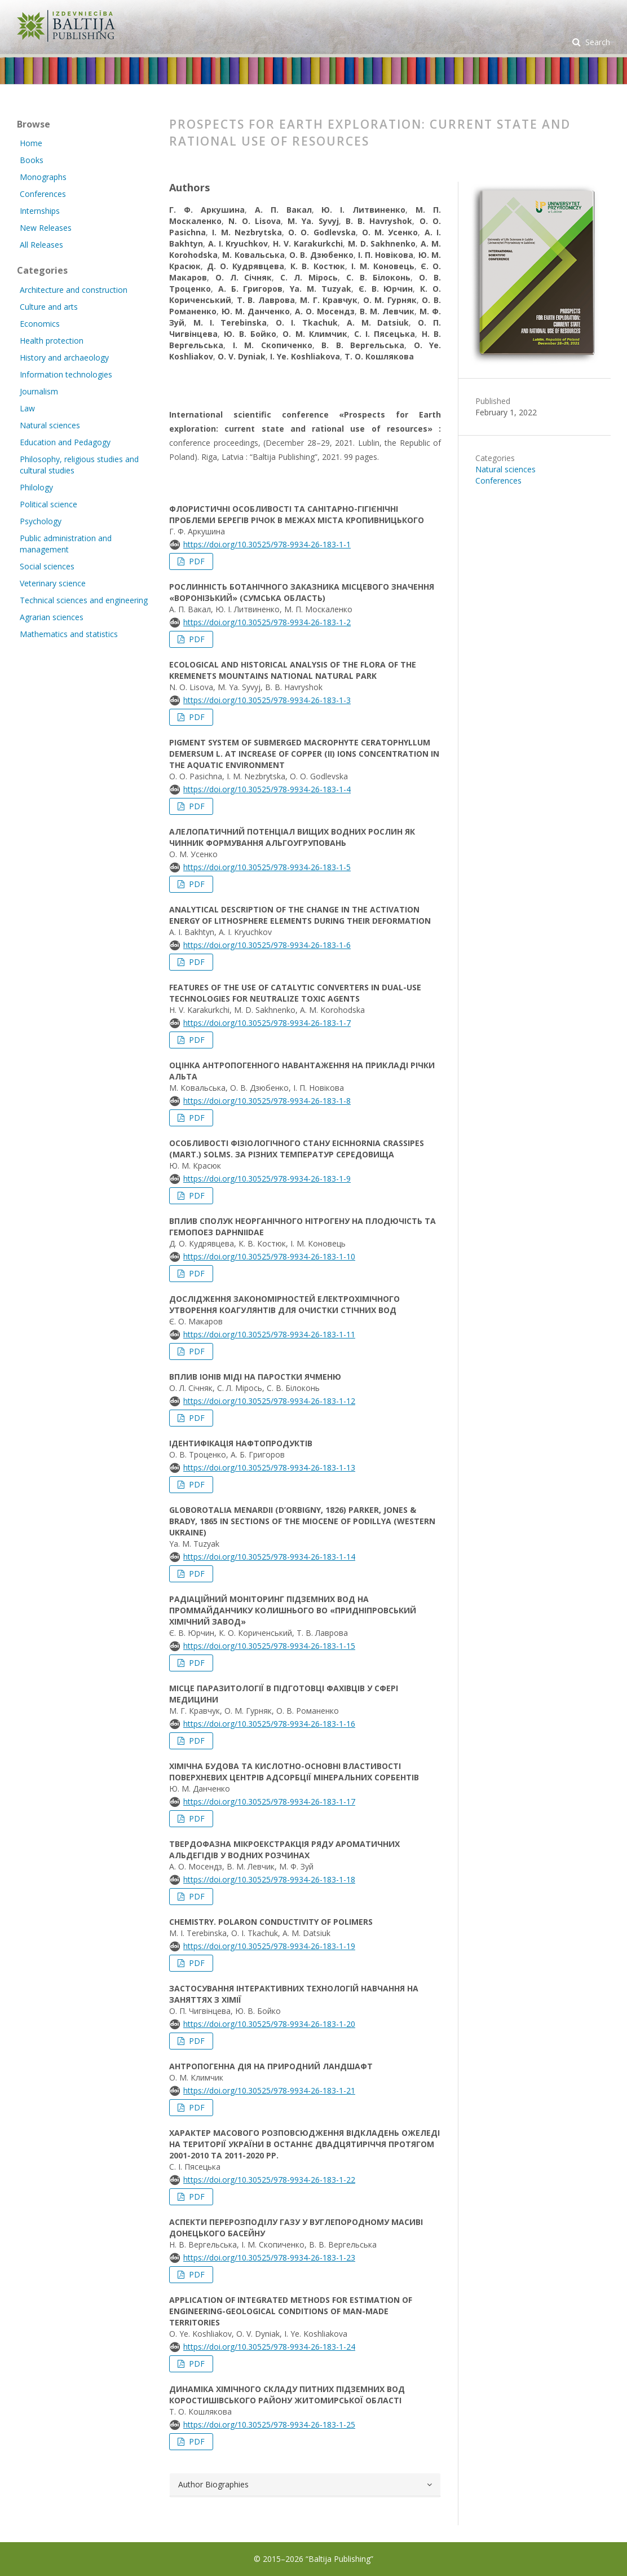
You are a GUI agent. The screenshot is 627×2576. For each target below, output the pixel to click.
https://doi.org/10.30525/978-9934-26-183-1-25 (269, 2424)
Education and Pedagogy (65, 442)
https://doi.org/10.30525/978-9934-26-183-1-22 (269, 2179)
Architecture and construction (73, 289)
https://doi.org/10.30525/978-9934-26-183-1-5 (267, 867)
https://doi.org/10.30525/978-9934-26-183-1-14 (269, 1556)
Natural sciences (505, 469)
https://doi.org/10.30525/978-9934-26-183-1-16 (269, 1723)
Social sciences (47, 566)
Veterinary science (53, 583)
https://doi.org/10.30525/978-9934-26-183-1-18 (269, 1879)
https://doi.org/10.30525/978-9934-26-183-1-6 (267, 945)
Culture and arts (49, 306)
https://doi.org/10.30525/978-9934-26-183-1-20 (269, 2023)
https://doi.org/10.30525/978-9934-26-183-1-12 (269, 1400)
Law (27, 408)
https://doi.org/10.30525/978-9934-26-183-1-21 (269, 2090)
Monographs (43, 177)
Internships (40, 210)
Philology (36, 487)
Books (31, 160)
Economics (40, 323)
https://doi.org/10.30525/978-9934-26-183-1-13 (269, 1467)
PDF (196, 561)
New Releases (46, 227)
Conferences (498, 480)
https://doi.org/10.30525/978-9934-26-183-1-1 (267, 544)
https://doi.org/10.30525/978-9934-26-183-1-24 (269, 2346)
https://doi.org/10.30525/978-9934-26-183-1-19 (269, 1946)
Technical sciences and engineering (84, 600)
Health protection (51, 340)
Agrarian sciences (51, 617)
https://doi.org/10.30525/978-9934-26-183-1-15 (269, 1645)
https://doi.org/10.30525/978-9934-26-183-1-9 (267, 1178)
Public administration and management (66, 544)
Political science (48, 504)
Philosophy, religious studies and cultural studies (79, 465)
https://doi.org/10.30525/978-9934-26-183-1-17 (269, 1801)
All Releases (41, 244)
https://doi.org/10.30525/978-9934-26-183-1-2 (267, 622)
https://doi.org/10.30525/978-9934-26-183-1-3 (267, 700)
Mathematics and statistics (69, 634)
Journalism (39, 391)
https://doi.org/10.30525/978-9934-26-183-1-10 (269, 1256)
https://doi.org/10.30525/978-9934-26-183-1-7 (267, 1022)
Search (596, 42)
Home (31, 143)
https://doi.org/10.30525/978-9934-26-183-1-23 (269, 2257)
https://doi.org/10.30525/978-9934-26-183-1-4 (267, 789)
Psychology (40, 521)
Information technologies (66, 374)
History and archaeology (64, 357)
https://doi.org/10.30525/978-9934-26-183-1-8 (267, 1100)
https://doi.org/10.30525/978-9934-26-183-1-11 (269, 1334)
